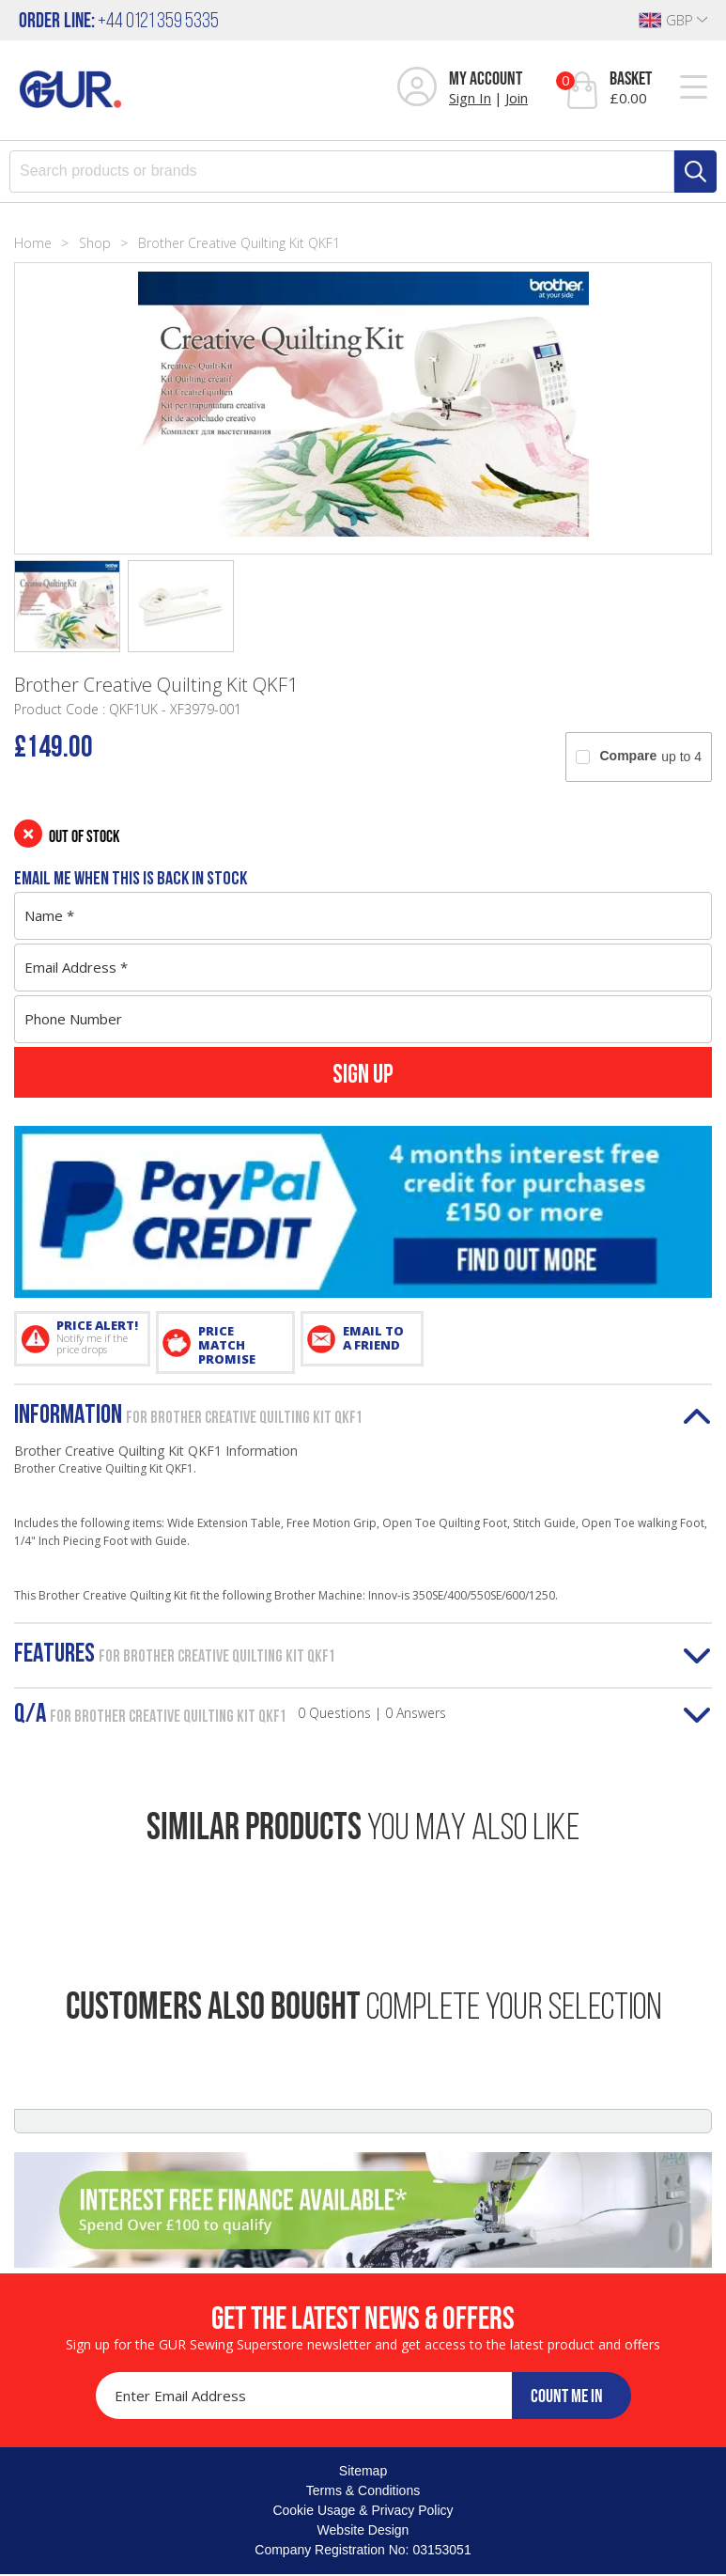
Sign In (470, 97)
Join (516, 97)
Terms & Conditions (363, 2490)
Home (33, 243)
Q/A (230, 1715)
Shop (95, 243)
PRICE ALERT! (97, 1336)
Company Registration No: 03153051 (363, 2549)
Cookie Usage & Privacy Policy (362, 2510)
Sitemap (363, 2470)
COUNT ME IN (567, 2395)
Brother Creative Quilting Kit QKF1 (239, 243)
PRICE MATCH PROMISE (226, 1344)
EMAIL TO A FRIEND (373, 1337)
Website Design (363, 2529)
